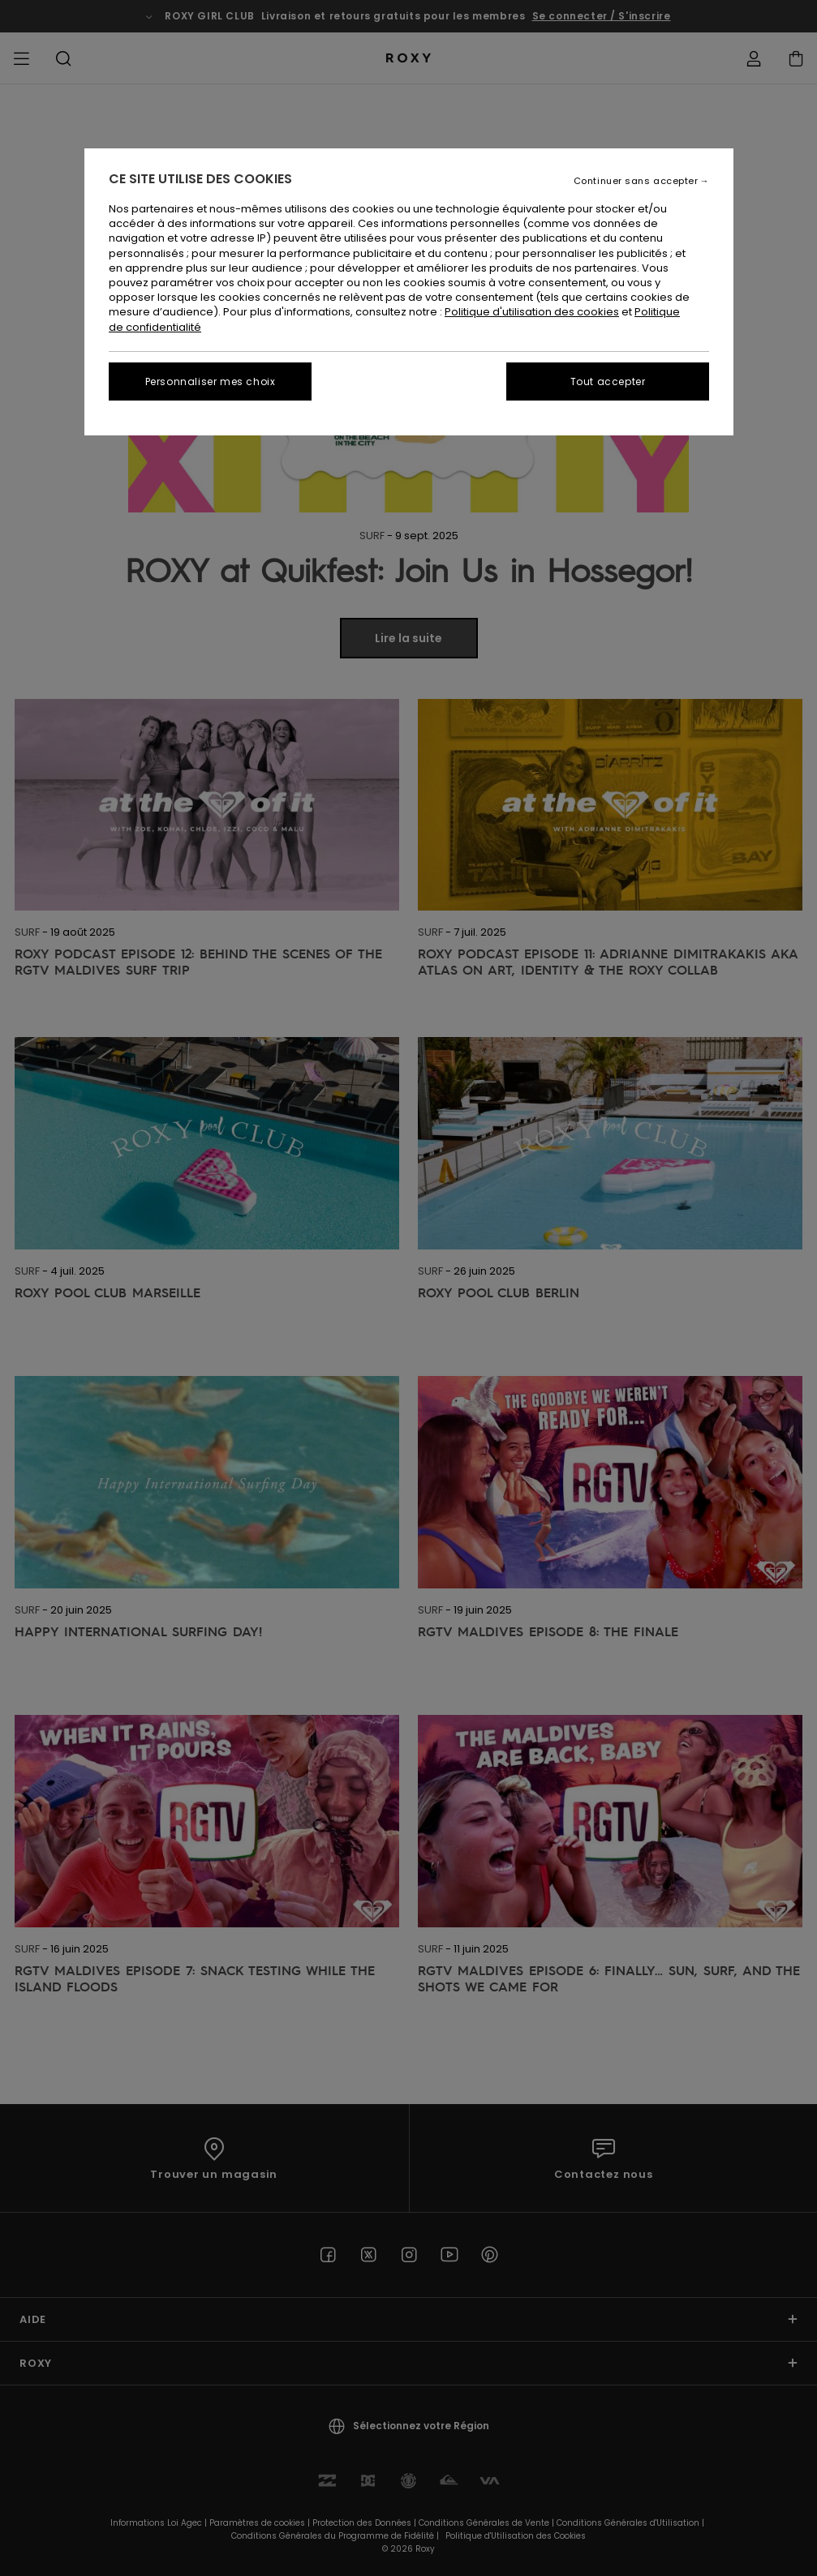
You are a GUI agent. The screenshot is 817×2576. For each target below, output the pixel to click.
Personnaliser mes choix (210, 381)
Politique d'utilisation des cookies (532, 311)
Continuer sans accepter (636, 181)
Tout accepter (608, 381)
